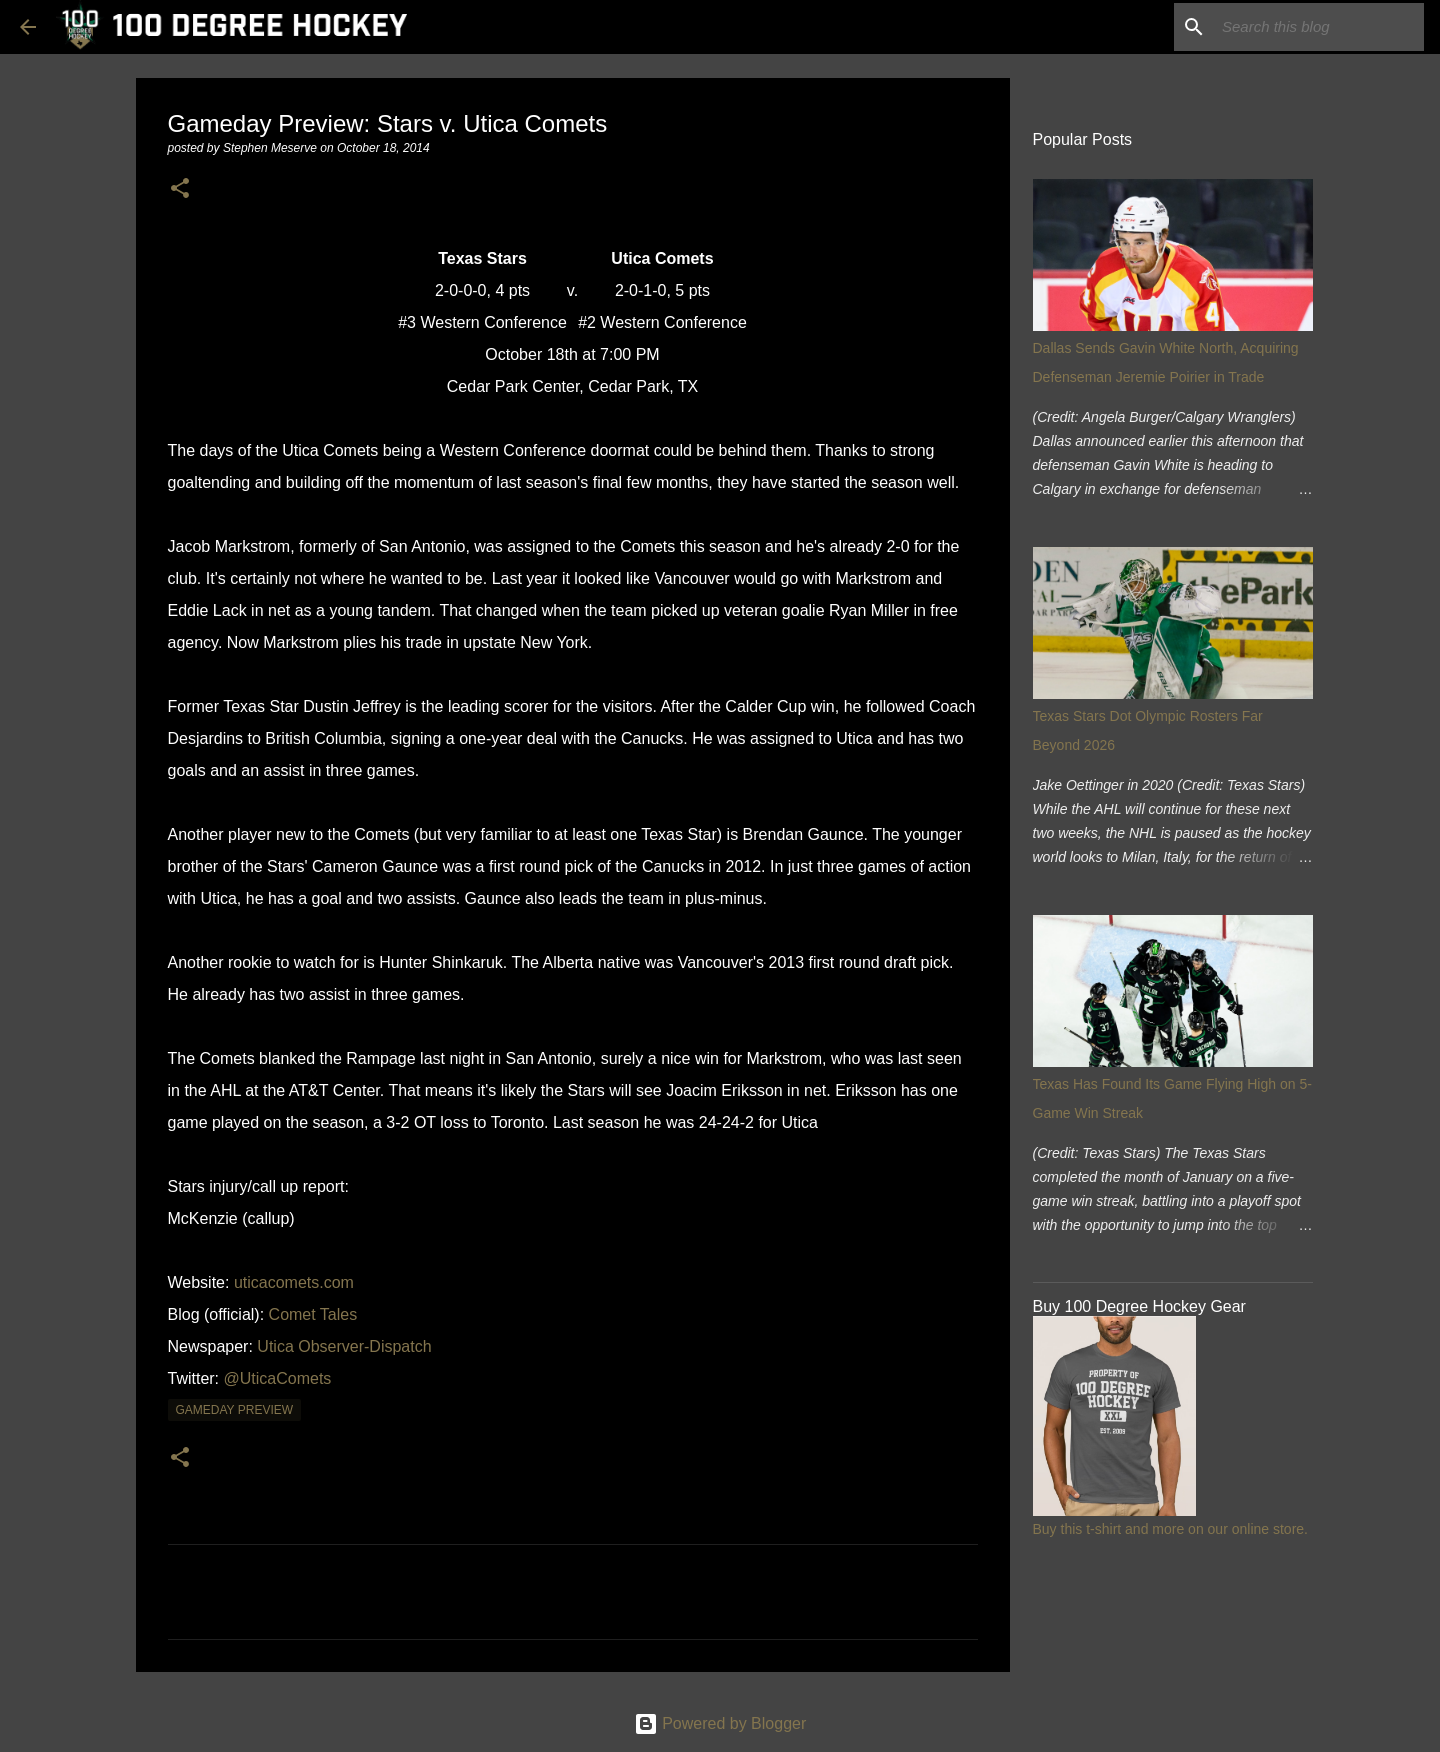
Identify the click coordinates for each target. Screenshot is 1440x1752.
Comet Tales (313, 1314)
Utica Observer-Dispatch (344, 1346)
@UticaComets (278, 1378)
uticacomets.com (294, 1282)
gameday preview (235, 1410)
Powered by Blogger (720, 1723)
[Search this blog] (1319, 27)
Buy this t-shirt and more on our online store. (1170, 1529)
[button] (180, 189)
